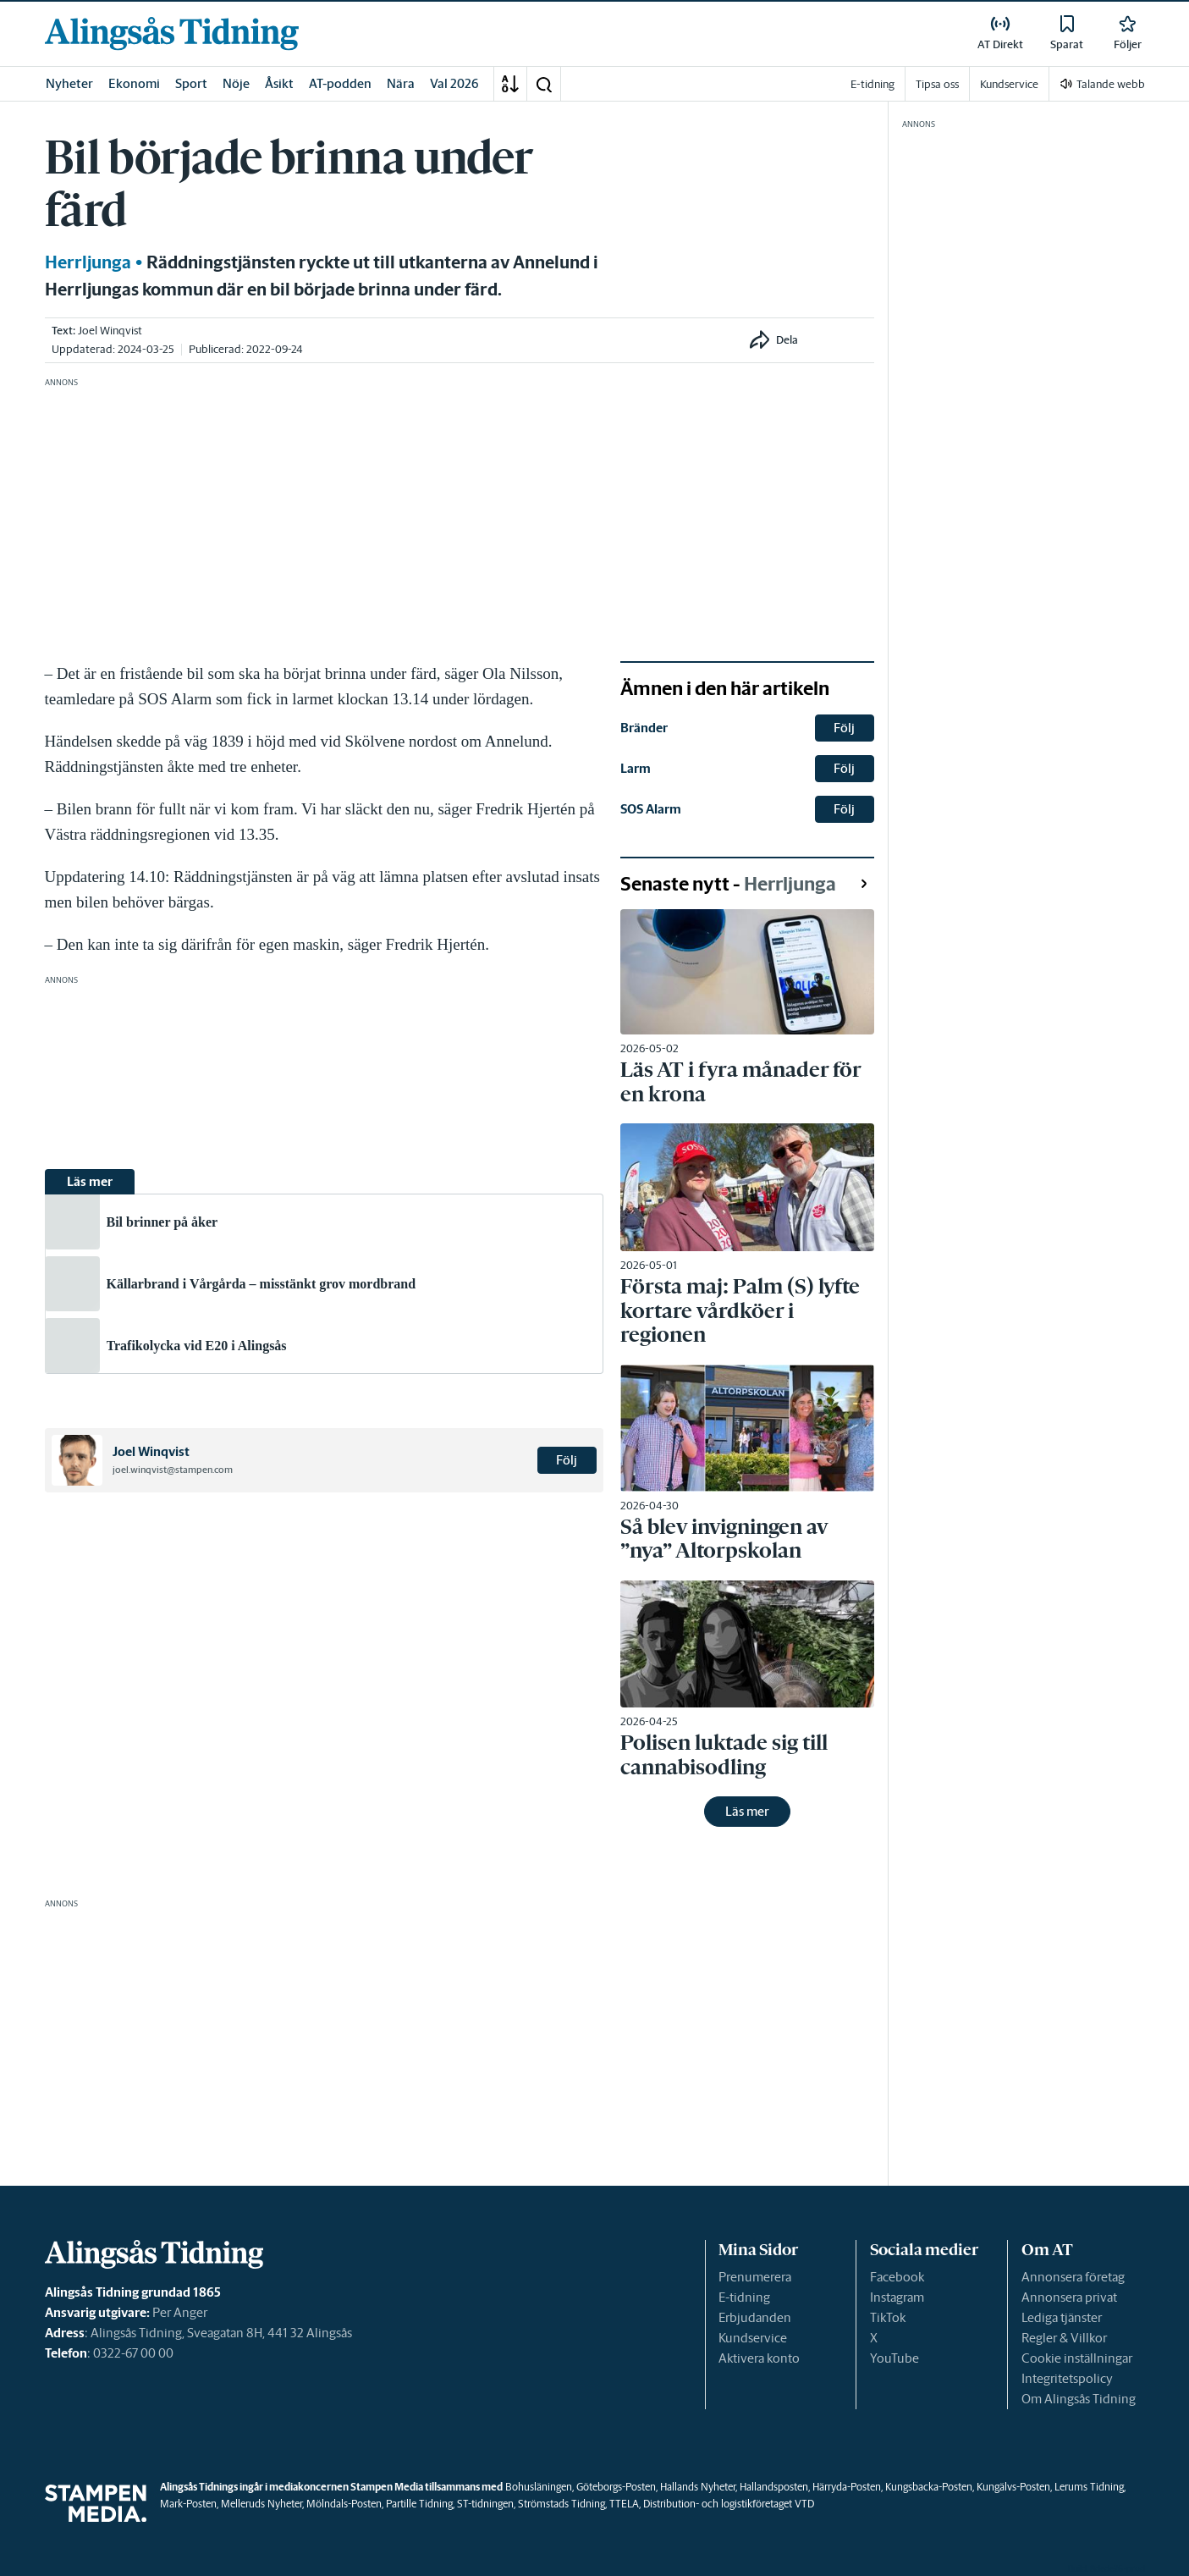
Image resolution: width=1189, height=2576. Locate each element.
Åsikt (279, 83)
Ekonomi (134, 83)
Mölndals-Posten (344, 2503)
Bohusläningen (538, 2486)
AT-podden (340, 83)
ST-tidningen (485, 2503)
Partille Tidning (419, 2503)
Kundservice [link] (1009, 84)
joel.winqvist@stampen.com (173, 1470)
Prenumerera (754, 2277)
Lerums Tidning (1089, 2486)
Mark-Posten (188, 2503)
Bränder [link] (644, 728)
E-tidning (744, 2297)
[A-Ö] (510, 84)
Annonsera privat (1069, 2297)
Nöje (236, 83)
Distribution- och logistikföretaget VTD (728, 2503)
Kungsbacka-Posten (928, 2486)
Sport (191, 83)
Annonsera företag (1073, 2277)
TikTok (888, 2317)
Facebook (897, 2277)
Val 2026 (454, 83)
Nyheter (69, 83)
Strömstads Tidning (561, 2503)
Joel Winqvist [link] (110, 330)
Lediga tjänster (1061, 2317)
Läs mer (747, 1811)
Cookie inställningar (1076, 2358)
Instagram (897, 2297)
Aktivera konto (759, 2358)
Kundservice (752, 2338)
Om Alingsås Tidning (1078, 2399)
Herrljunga (88, 262)
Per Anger (179, 2312)
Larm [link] (635, 768)
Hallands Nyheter (697, 2486)
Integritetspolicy (1067, 2378)
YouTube (894, 2358)
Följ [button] (566, 1460)
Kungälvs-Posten (1013, 2486)
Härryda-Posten (846, 2486)
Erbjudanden (754, 2317)
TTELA (624, 2503)
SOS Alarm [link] (650, 809)
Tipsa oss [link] (937, 84)
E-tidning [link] (872, 84)
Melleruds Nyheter (261, 2503)
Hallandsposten (774, 2486)
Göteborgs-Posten (616, 2486)
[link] (172, 33)
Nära (401, 83)
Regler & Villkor (1064, 2338)
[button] (543, 83)
